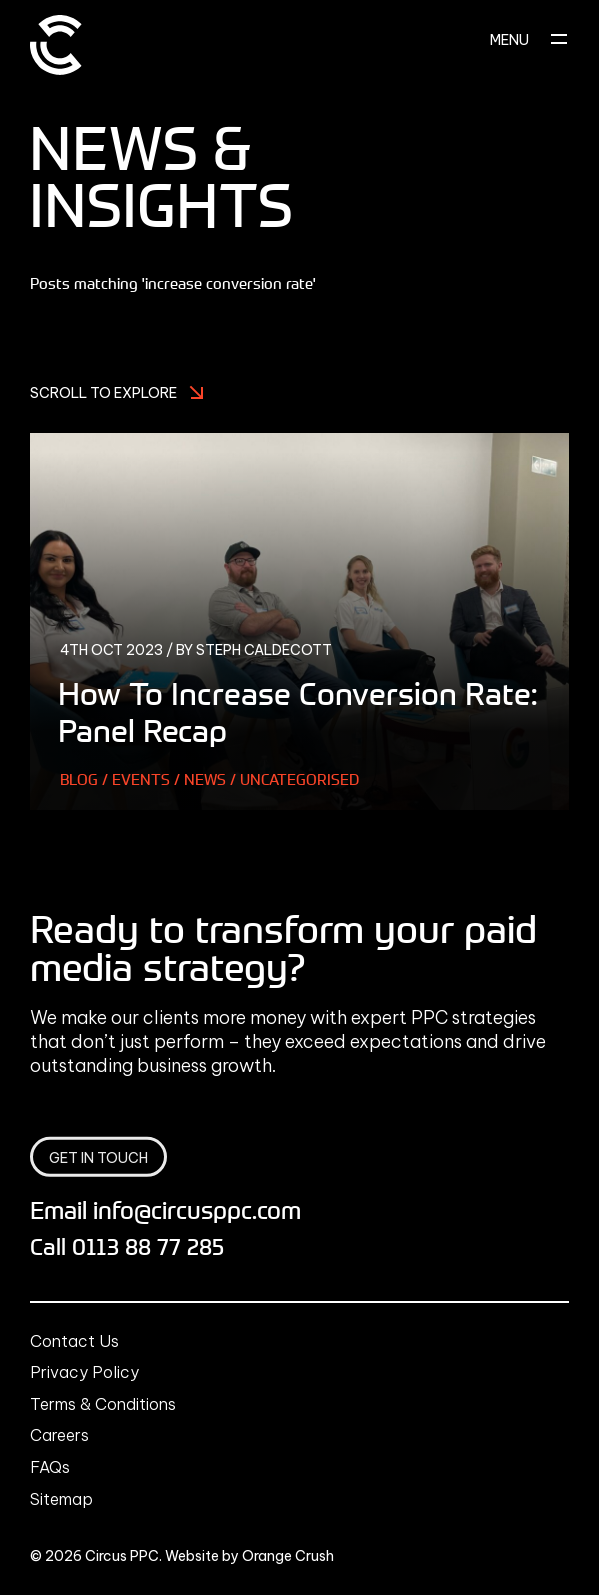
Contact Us (74, 1341)
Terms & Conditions (103, 1404)
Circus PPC (122, 1556)
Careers (59, 1435)
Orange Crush (288, 1556)
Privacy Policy (84, 1372)
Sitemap (61, 1499)
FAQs (50, 1467)
